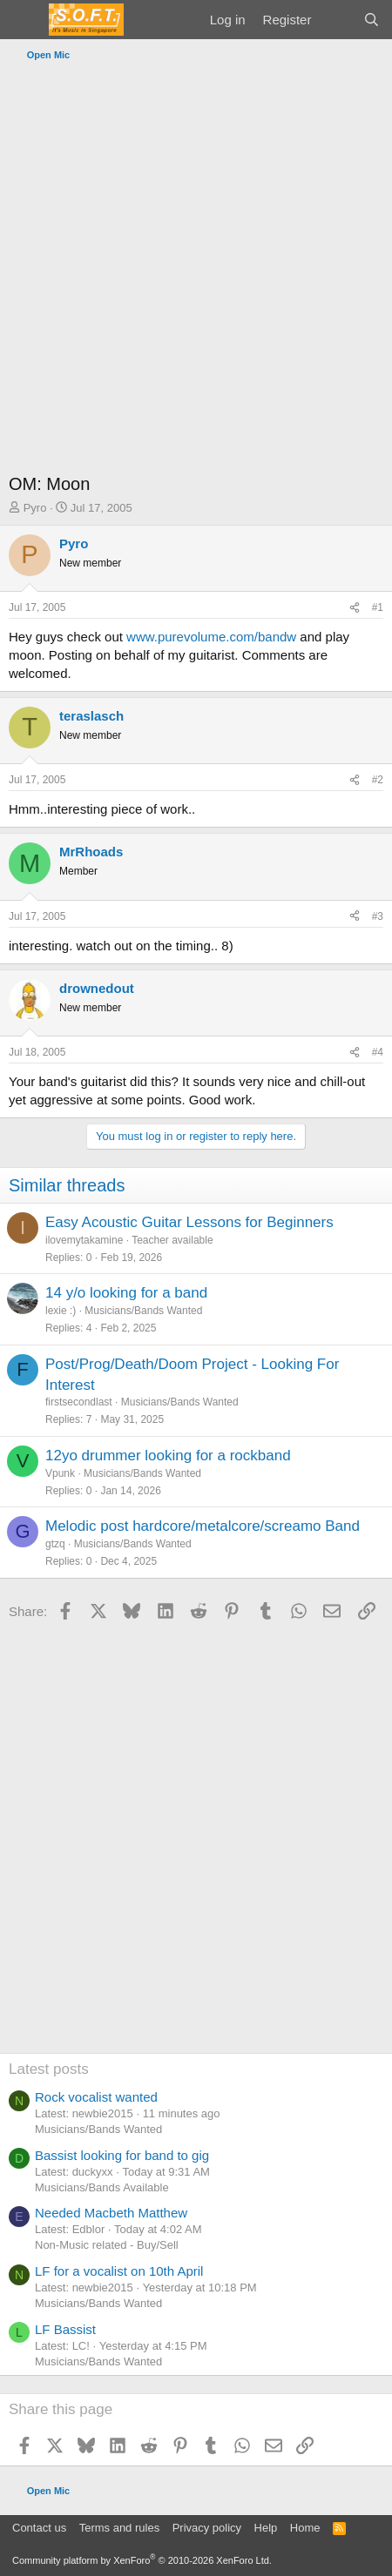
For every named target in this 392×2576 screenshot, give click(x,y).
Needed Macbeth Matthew (111, 2212)
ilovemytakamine (84, 1240)
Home (305, 2527)
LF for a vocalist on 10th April (119, 2271)
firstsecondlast (78, 1402)
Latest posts (49, 2069)
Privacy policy (206, 2527)
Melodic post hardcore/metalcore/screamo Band (202, 1526)
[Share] (354, 608)
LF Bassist (65, 2329)
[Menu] (23, 20)
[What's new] (337, 19)
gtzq (55, 1544)
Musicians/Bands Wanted (143, 1311)
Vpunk (60, 1473)
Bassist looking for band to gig (122, 2155)
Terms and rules (119, 2527)
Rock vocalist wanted (96, 2097)
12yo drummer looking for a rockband (168, 1455)
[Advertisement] (196, 271)
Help (266, 2527)
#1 (377, 607)
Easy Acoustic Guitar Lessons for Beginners (189, 1222)
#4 (377, 1052)
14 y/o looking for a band (126, 1293)
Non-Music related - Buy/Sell (107, 2244)
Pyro (35, 507)
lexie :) (60, 1311)
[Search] (372, 19)
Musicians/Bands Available (102, 2187)
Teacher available (172, 1240)
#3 (377, 916)
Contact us (39, 2527)
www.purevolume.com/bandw (211, 636)
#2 (377, 780)
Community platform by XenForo (142, 2560)
